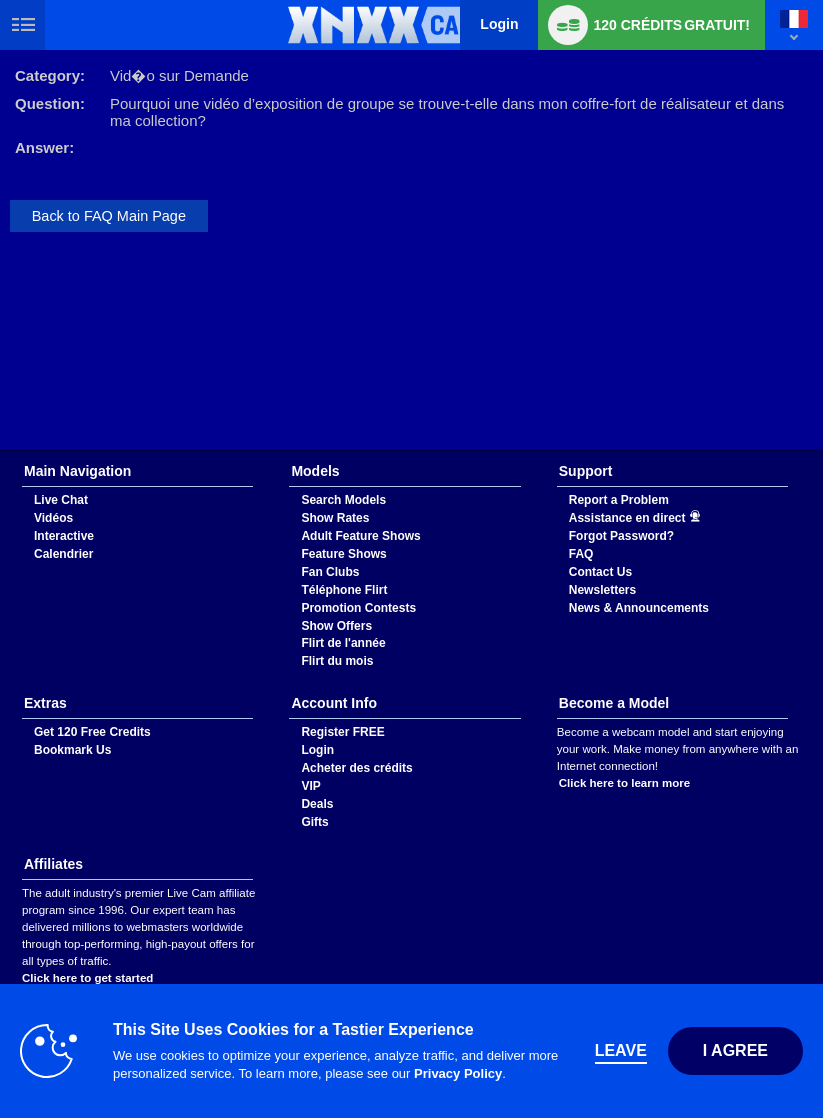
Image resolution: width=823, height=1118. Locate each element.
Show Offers (336, 626)
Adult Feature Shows (360, 536)
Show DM (0, 450)
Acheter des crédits (356, 768)
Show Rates (335, 518)
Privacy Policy (458, 1073)
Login (499, 24)
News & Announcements (639, 608)
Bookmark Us (72, 750)
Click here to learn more (624, 783)
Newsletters (602, 590)
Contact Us (600, 572)
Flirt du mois (337, 661)
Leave (621, 1050)
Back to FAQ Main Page (109, 216)
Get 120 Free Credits (92, 732)
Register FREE (342, 732)
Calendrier (63, 554)
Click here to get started (87, 978)
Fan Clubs (330, 572)
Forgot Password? (621, 536)
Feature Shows (343, 554)
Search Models (343, 500)
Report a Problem (619, 500)
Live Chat (61, 500)
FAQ (581, 554)
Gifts (314, 822)
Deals (317, 804)
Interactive (64, 536)
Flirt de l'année (343, 643)
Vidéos (53, 518)
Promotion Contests (358, 608)
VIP (310, 786)
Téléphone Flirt (344, 590)
